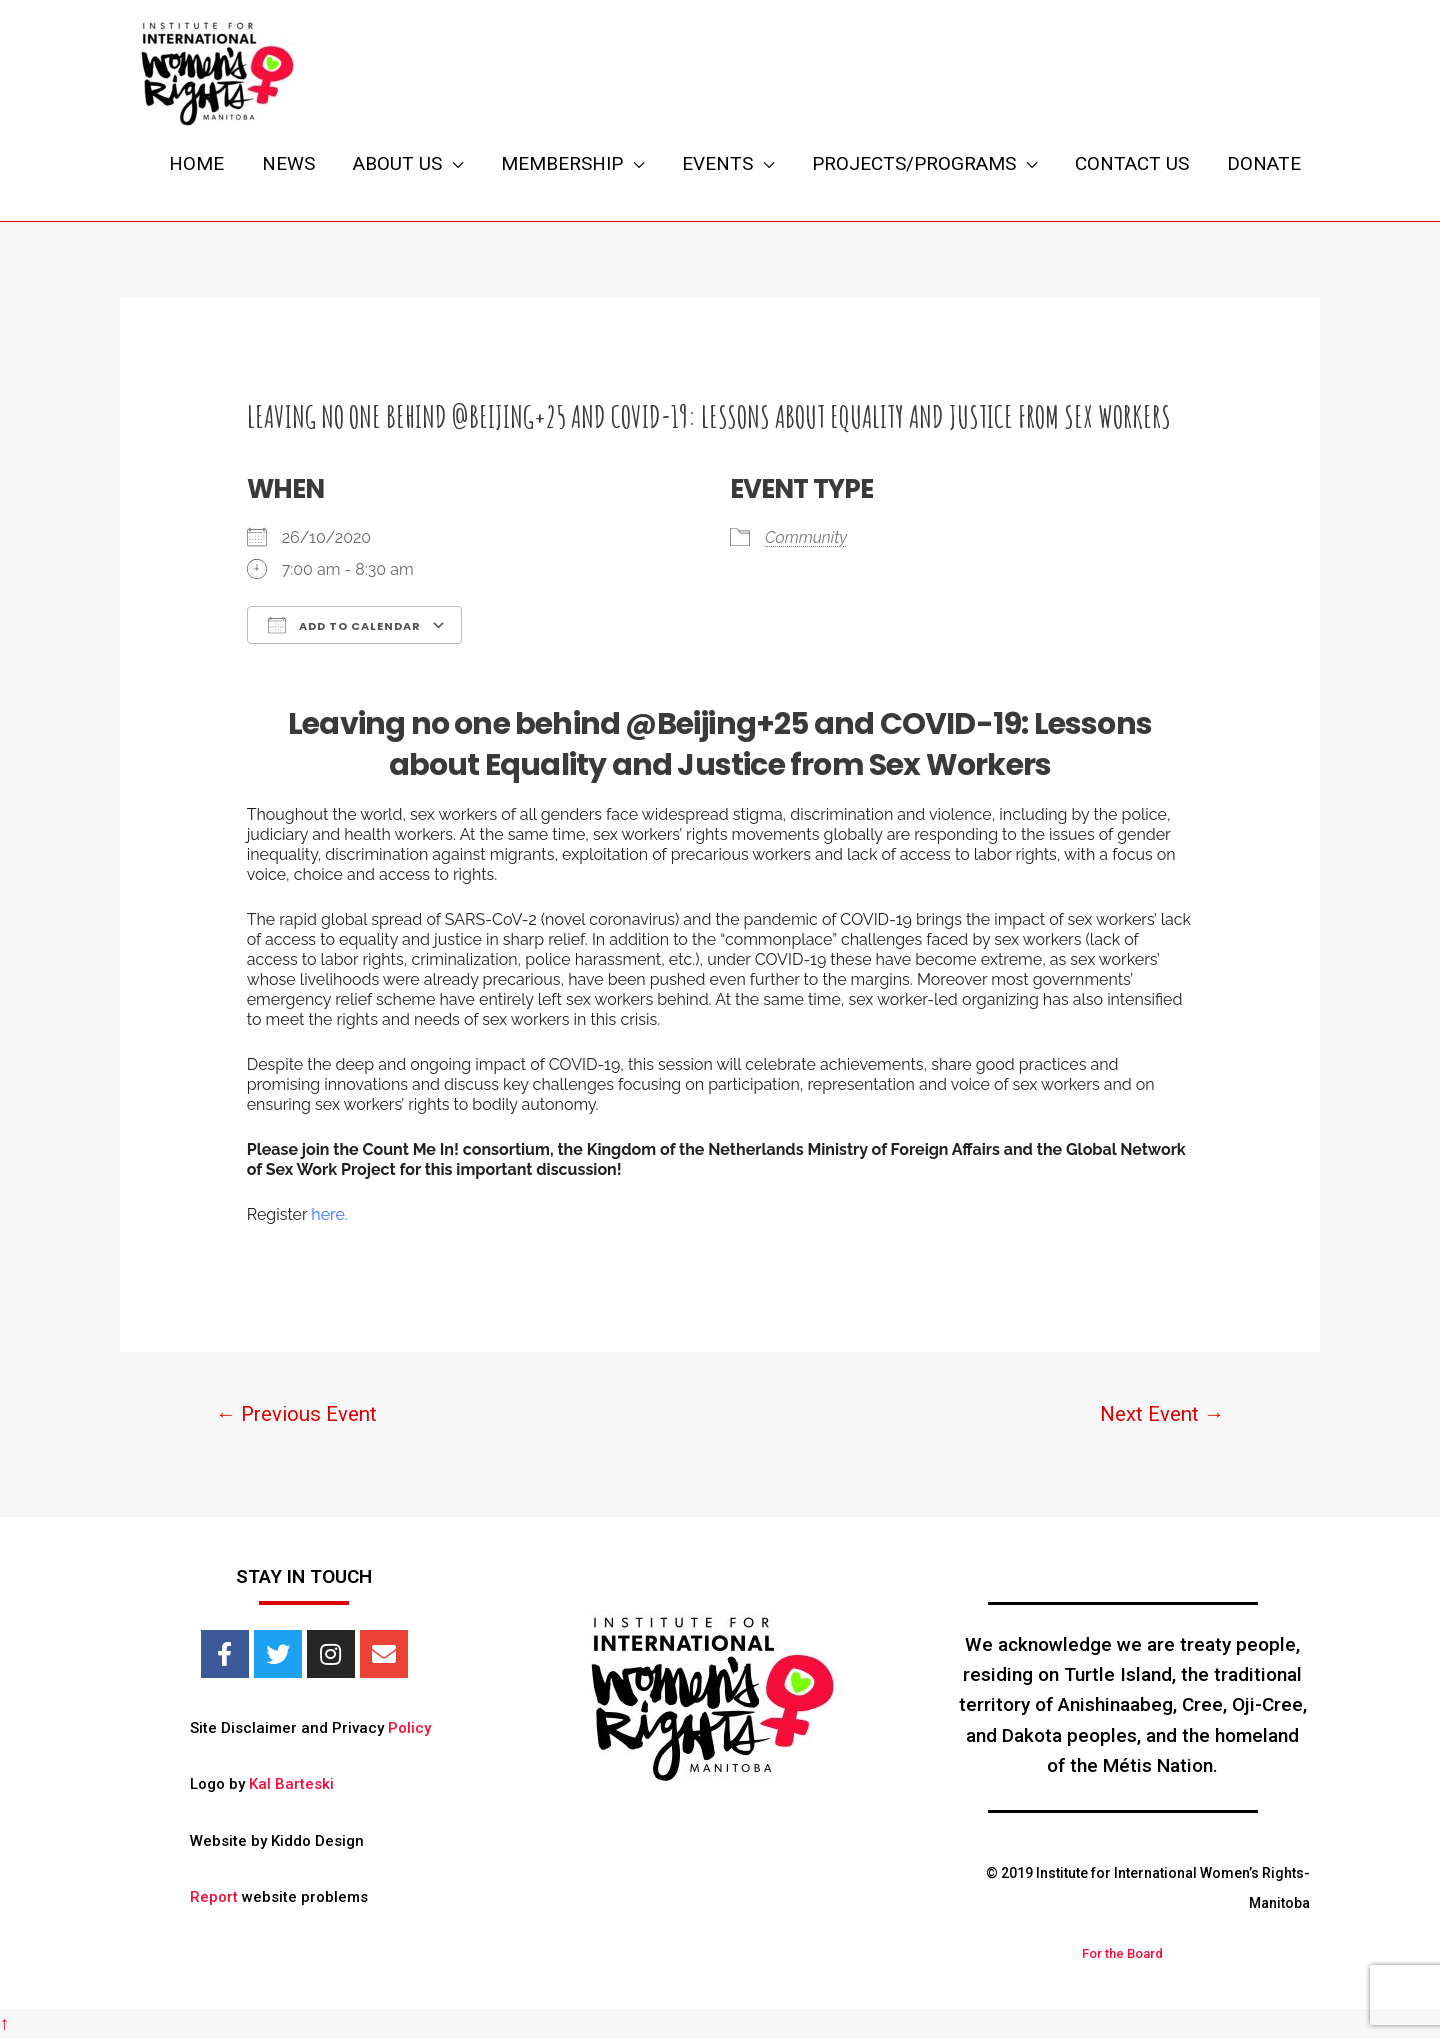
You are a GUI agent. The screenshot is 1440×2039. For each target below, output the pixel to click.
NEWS (288, 163)
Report (214, 1897)
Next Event (1162, 1414)
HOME (196, 163)
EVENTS (717, 163)
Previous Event (296, 1414)
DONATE (1264, 163)
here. (329, 1214)
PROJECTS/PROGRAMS (914, 163)
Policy (409, 1728)
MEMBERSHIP (562, 163)
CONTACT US (1132, 163)
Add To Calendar (344, 625)
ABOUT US (397, 163)
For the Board (1122, 1953)
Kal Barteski (291, 1784)
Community (806, 537)
